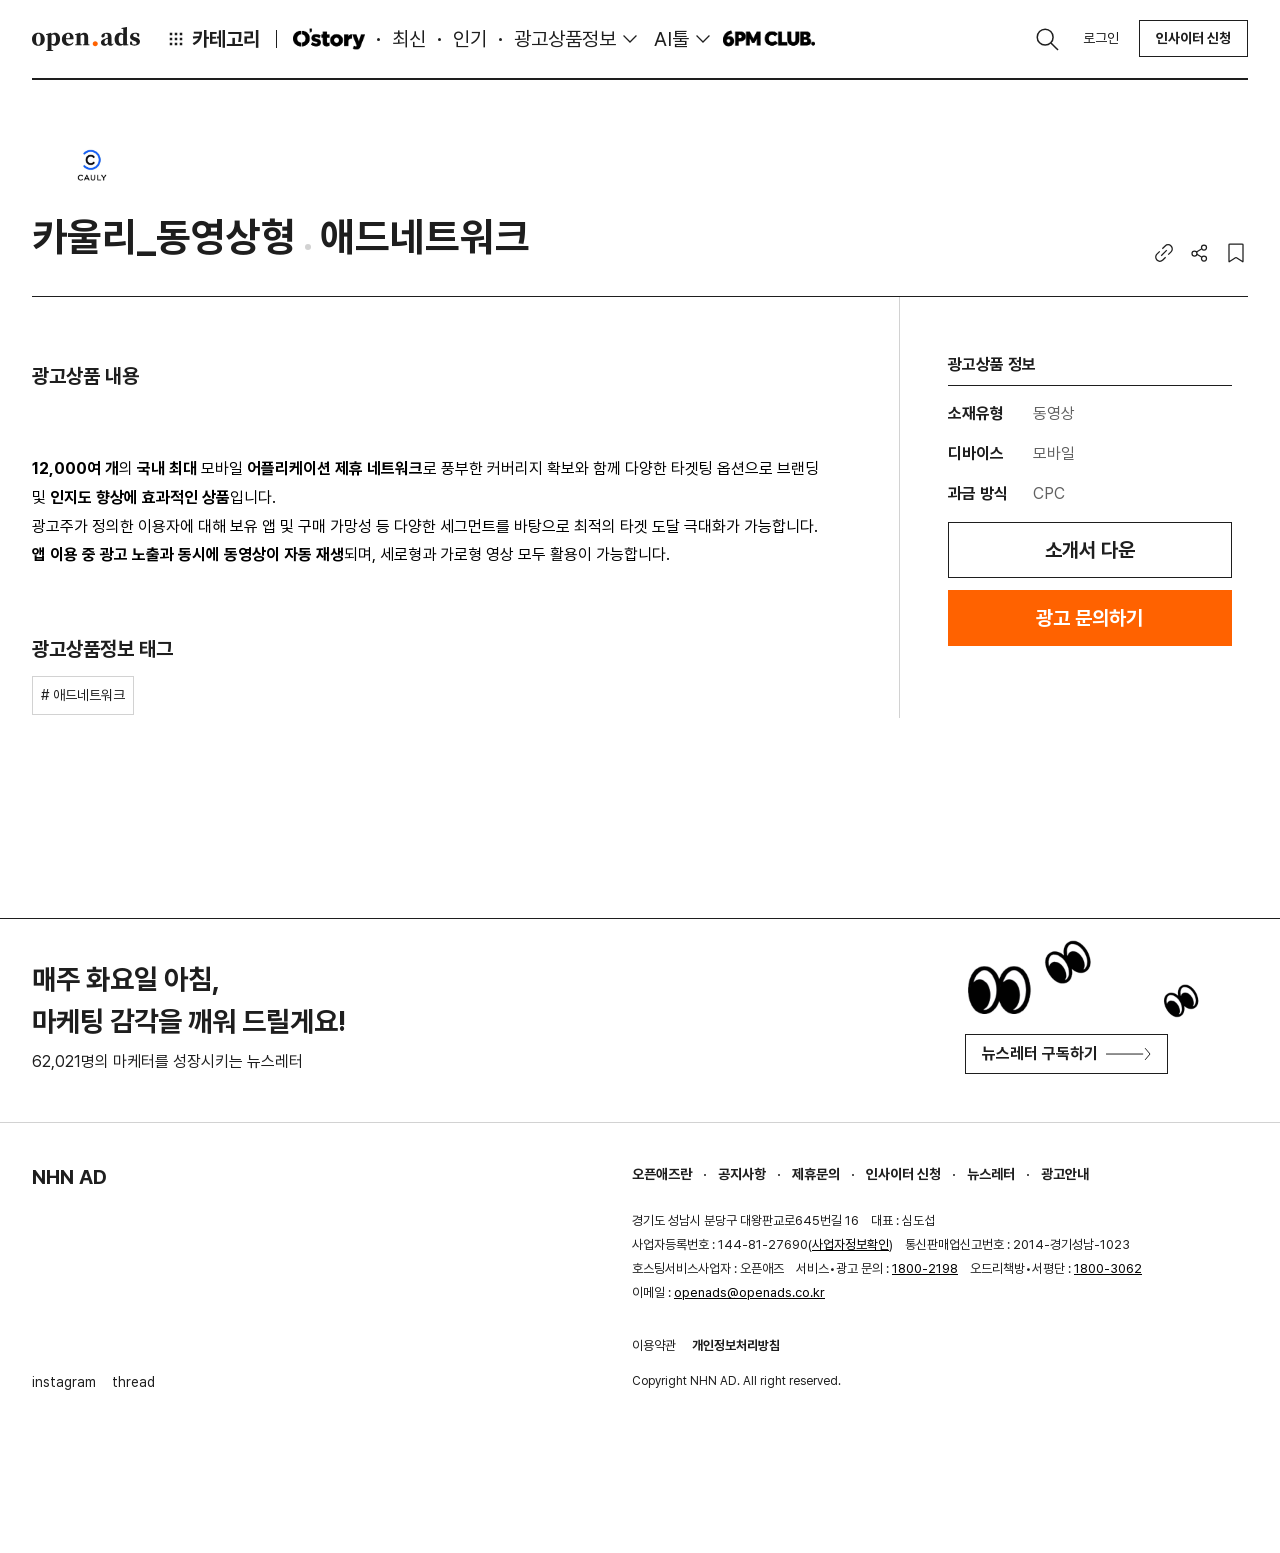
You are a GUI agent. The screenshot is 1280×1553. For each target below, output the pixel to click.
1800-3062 (1108, 1268)
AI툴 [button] (671, 39)
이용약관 (654, 1345)
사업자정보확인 (850, 1244)
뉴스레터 (991, 1174)
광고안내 (1065, 1174)
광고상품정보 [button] (565, 39)
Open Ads (86, 39)
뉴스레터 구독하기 (1066, 1053)
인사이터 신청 (1193, 38)
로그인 (1101, 38)
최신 (409, 39)
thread (133, 1382)
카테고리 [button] (213, 39)
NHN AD (69, 1177)
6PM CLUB (768, 39)
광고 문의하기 (1089, 618)
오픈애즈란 (662, 1174)
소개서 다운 (1090, 550)
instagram (64, 1382)
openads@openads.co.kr (749, 1292)
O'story (329, 39)
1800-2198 (925, 1268)
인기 (470, 39)
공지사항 (742, 1174)
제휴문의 (816, 1174)
